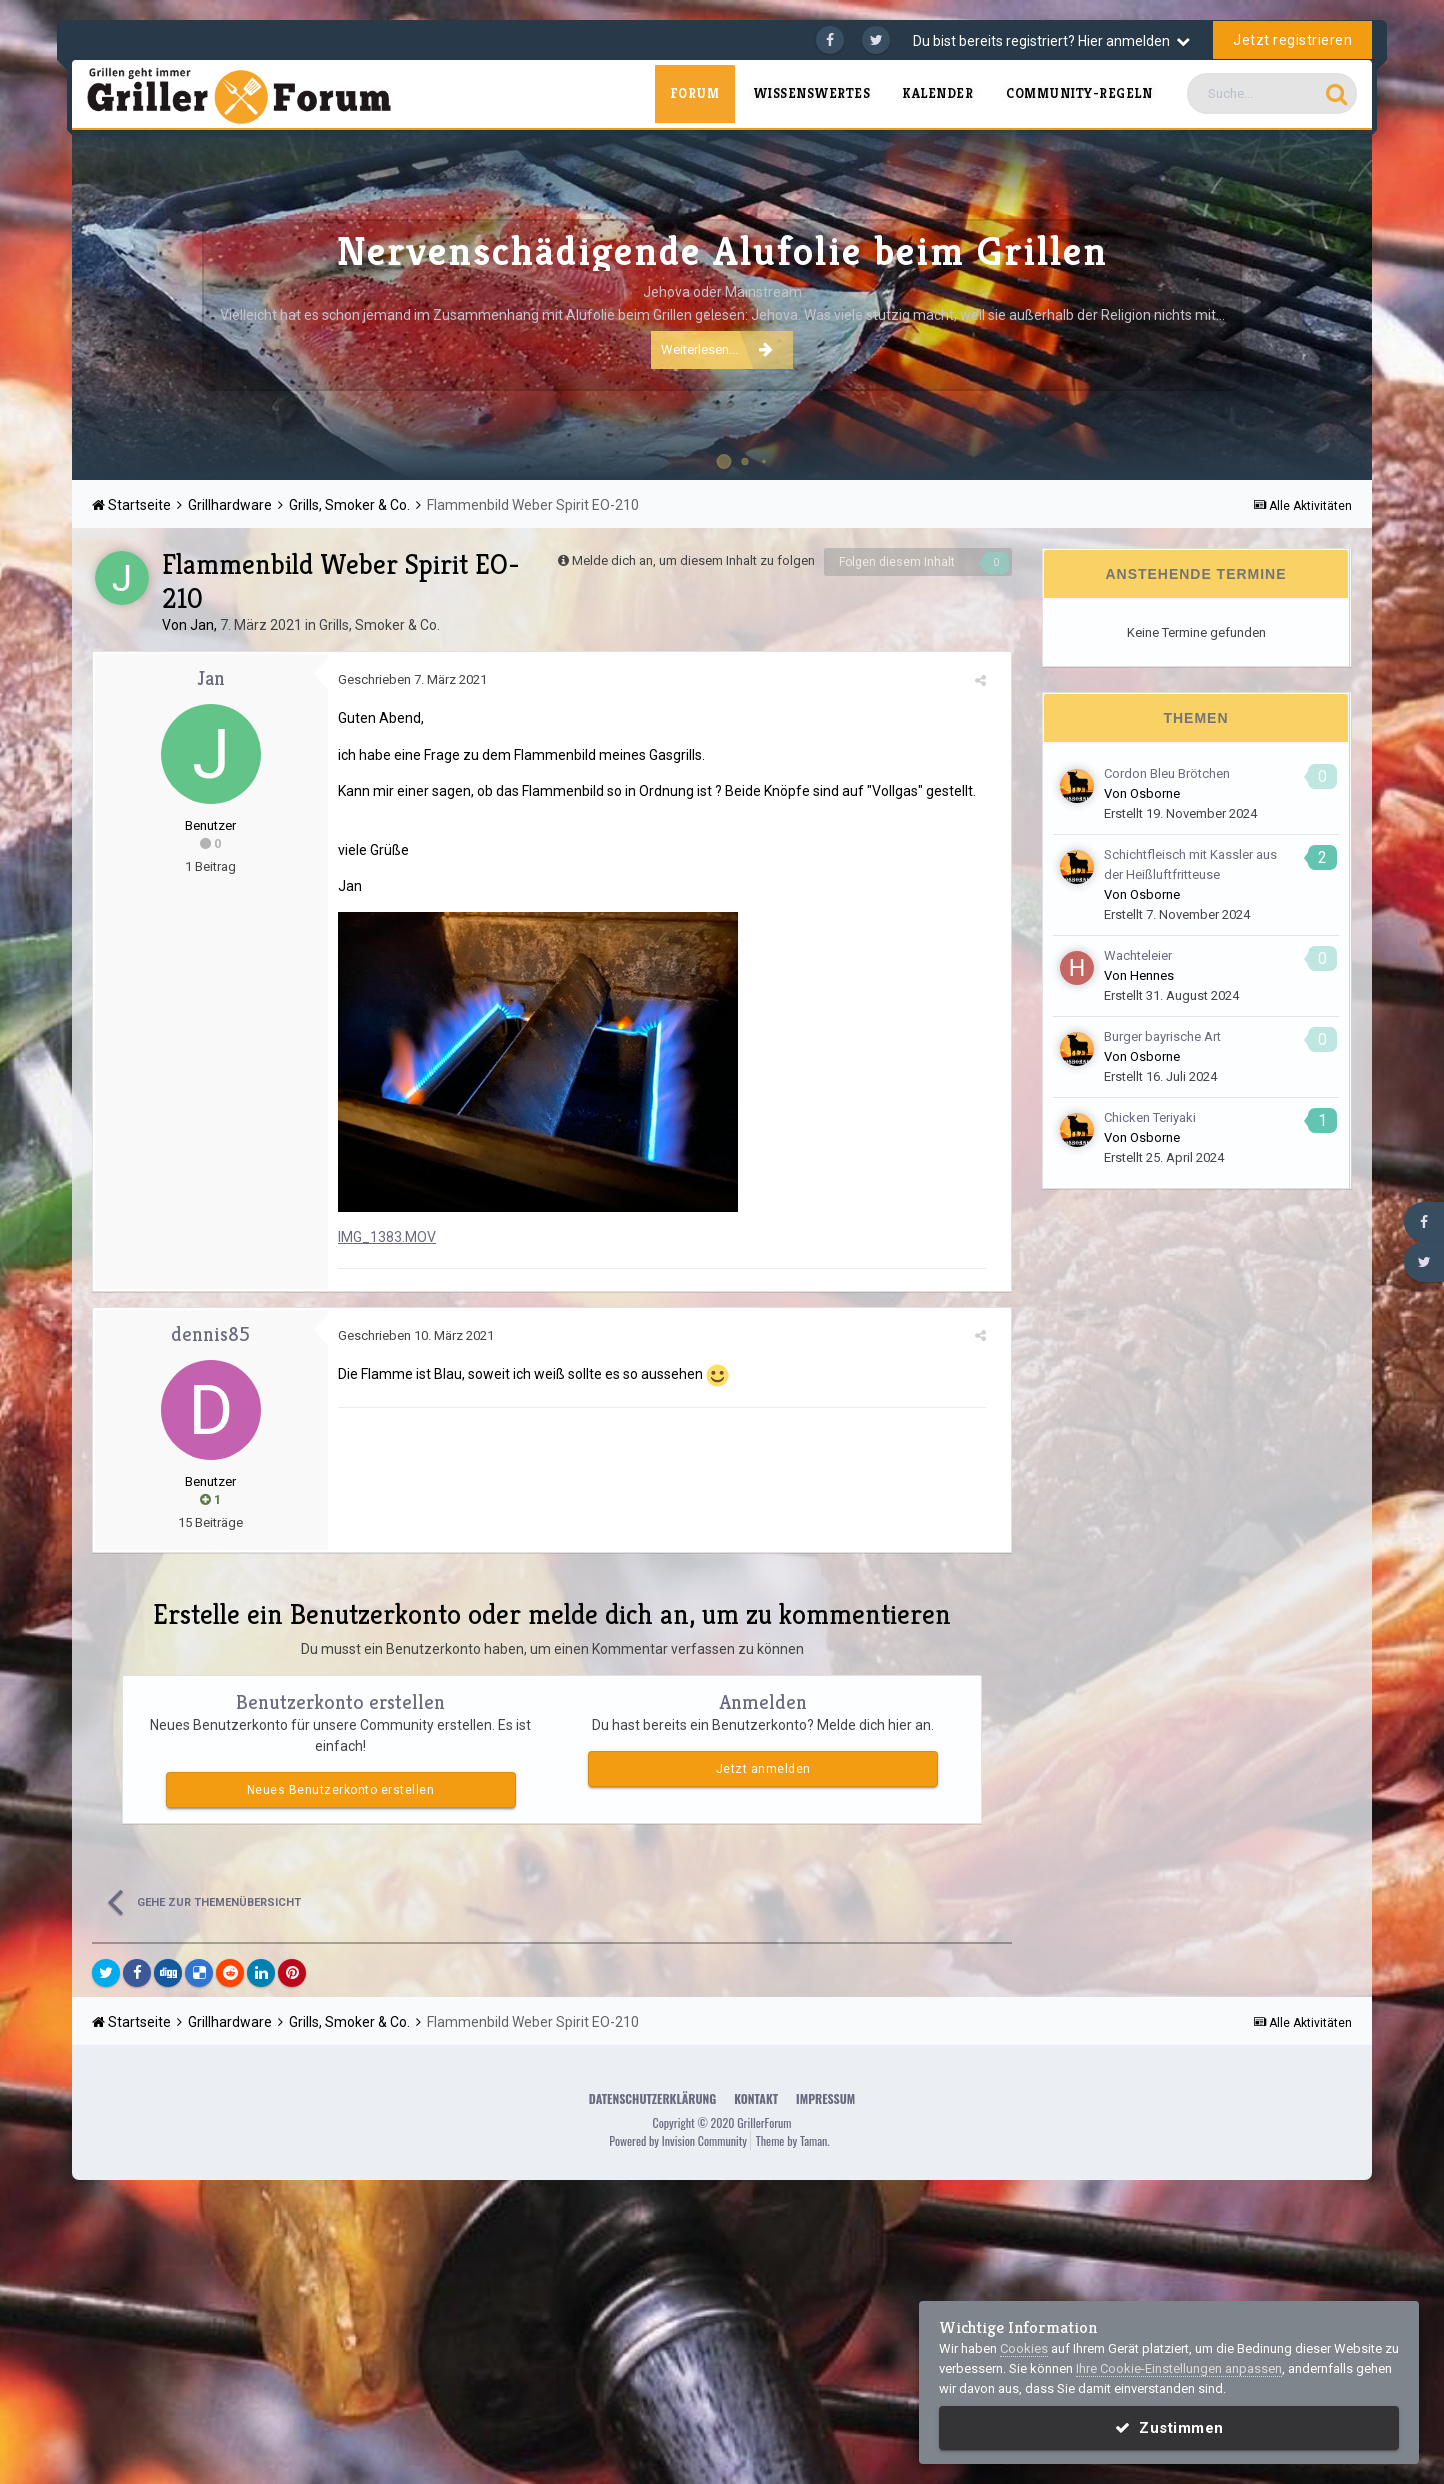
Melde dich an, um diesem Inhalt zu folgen (693, 560)
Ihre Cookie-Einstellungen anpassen (1179, 2368)
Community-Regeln (1079, 93)
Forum (694, 93)
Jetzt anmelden (763, 1769)
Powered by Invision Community (678, 2140)
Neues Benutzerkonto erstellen (341, 1790)
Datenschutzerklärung (652, 2098)
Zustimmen (1169, 2428)
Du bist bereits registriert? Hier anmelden (1051, 41)
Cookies (1024, 2348)
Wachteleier (1138, 955)
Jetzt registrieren (1292, 40)
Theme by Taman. (793, 2140)
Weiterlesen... (717, 349)
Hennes (1152, 975)
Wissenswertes (812, 93)
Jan (202, 625)
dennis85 (210, 1334)
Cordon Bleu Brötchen (1167, 773)
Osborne (1155, 793)
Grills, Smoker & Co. (379, 625)
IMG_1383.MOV (387, 1237)
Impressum (825, 2098)
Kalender (938, 93)
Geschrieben (412, 679)
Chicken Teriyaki (1150, 1117)
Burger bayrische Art (1162, 1036)
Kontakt (756, 2098)
